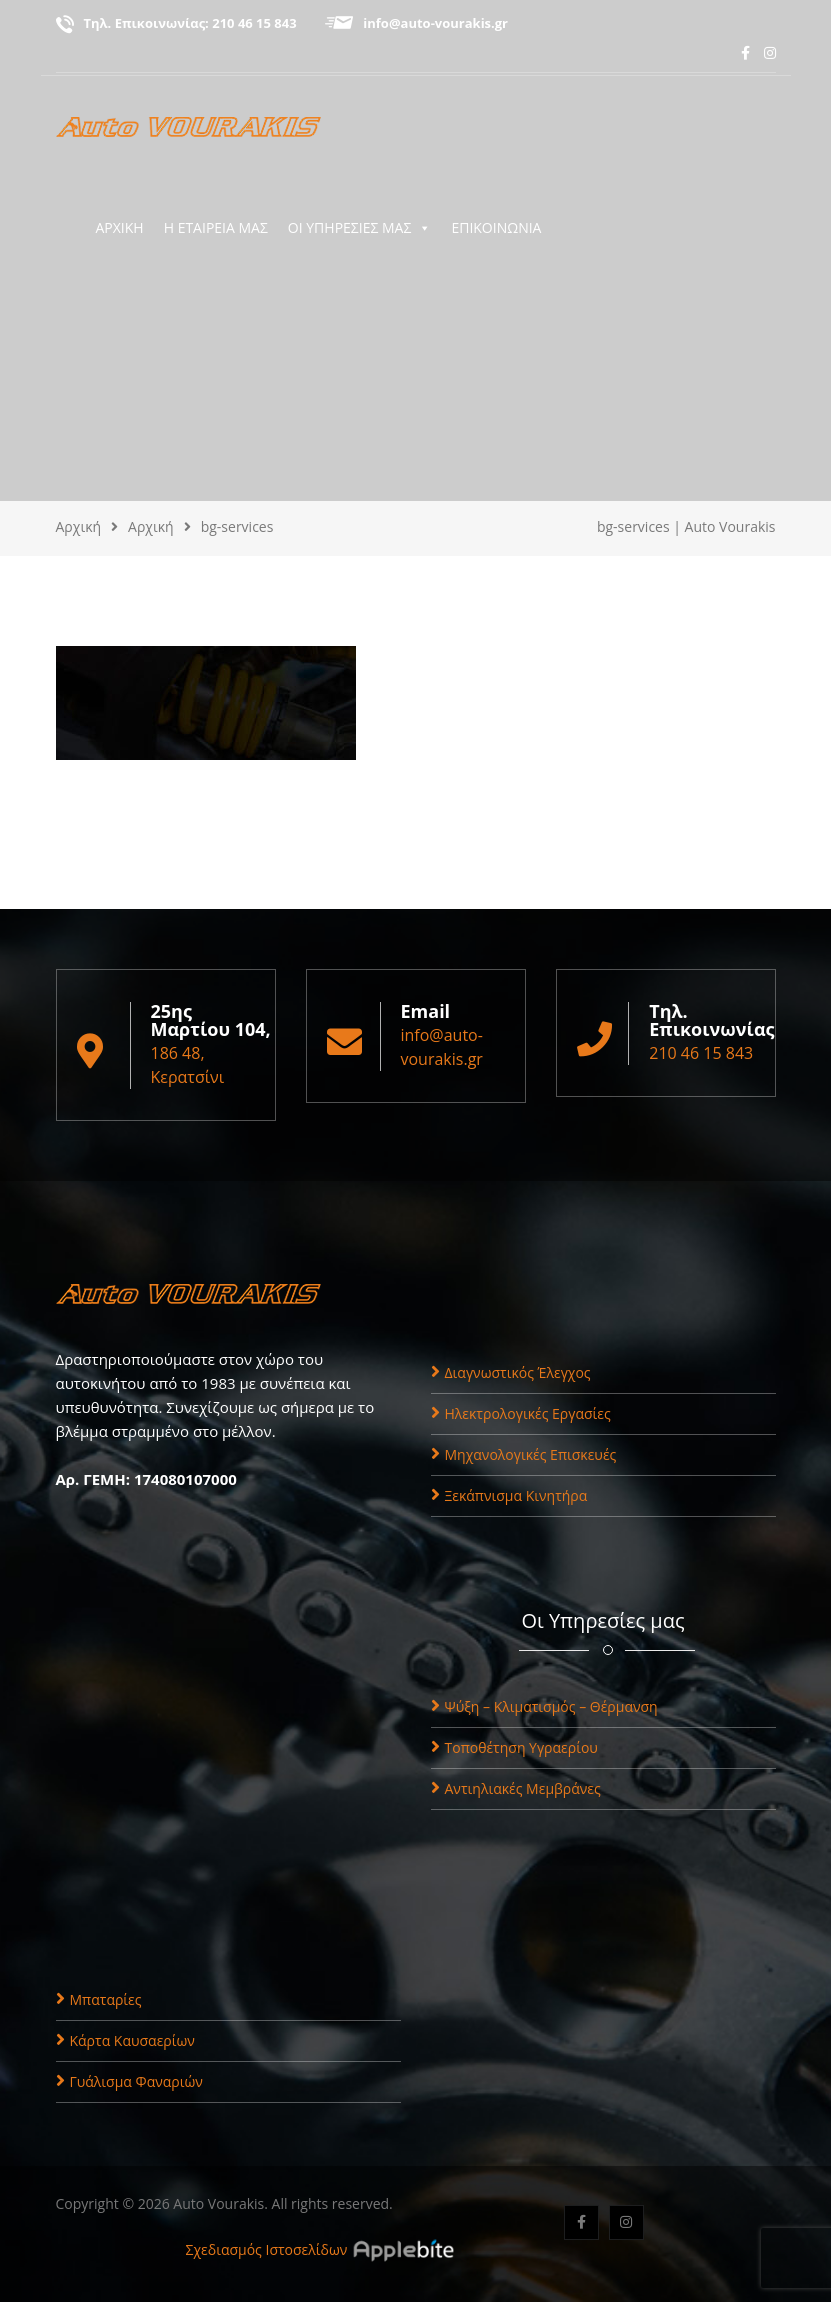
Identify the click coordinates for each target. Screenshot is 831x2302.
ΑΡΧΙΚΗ (120, 227)
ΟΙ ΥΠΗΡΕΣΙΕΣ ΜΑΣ (360, 227)
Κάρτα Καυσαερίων (125, 2040)
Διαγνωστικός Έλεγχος (511, 1372)
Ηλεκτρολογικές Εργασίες (521, 1413)
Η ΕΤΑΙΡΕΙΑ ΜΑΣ (216, 227)
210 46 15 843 (254, 23)
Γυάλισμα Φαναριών (129, 2081)
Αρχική (79, 526)
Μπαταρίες (99, 1999)
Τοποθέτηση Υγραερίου (514, 1747)
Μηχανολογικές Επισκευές (524, 1454)
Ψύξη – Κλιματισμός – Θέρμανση (544, 1706)
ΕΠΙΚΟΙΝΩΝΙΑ (496, 227)
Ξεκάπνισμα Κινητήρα (509, 1495)
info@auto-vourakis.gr (435, 23)
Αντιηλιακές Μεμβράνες (516, 1788)
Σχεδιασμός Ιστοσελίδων (267, 2249)
